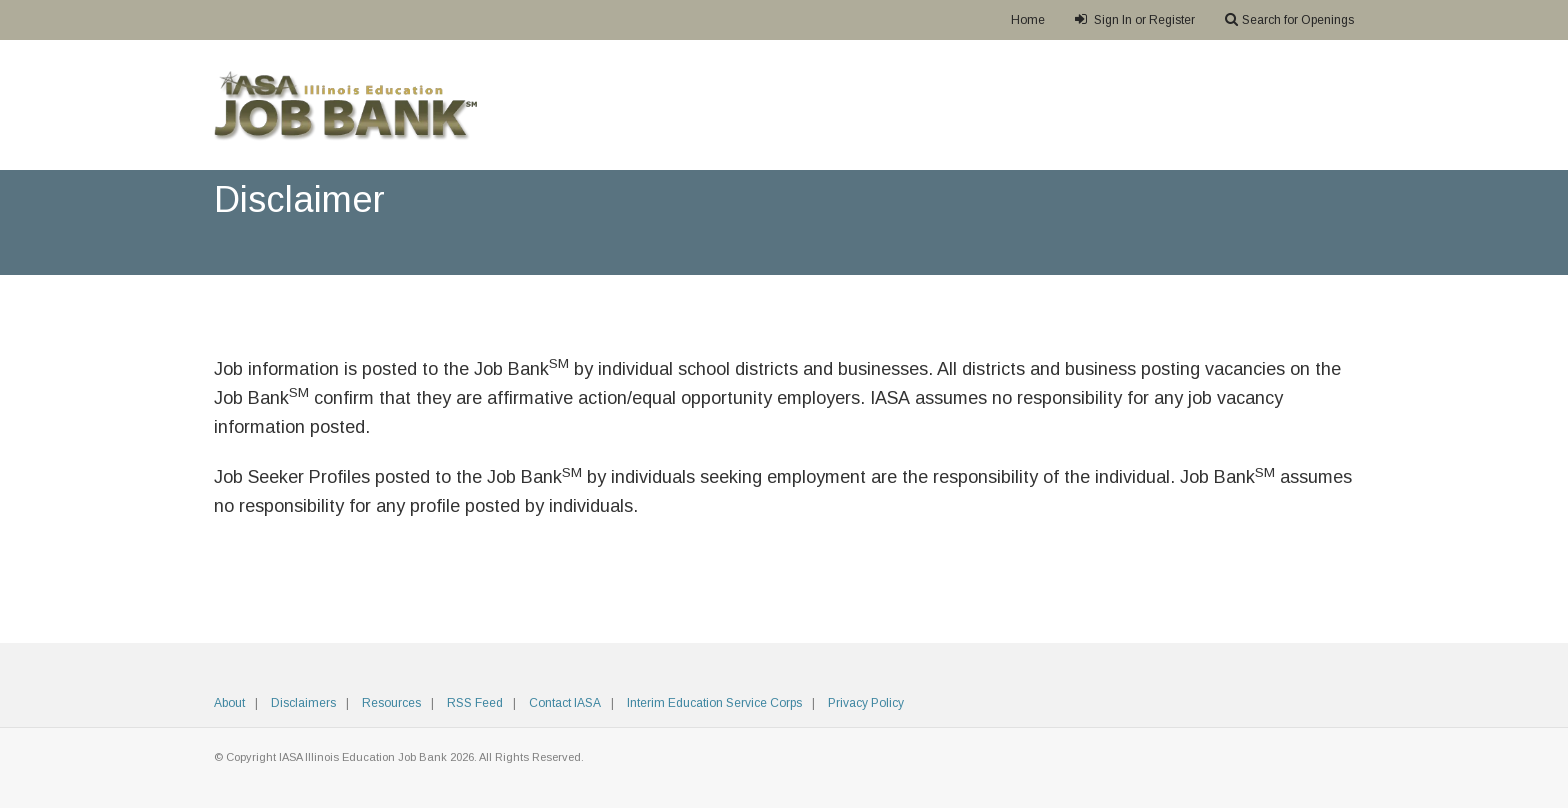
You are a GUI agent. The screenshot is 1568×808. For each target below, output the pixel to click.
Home (1028, 20)
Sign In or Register (1135, 19)
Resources (391, 703)
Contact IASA (565, 703)
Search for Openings (1289, 19)
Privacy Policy (866, 703)
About (229, 703)
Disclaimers (303, 703)
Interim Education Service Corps (714, 703)
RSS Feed (475, 703)
